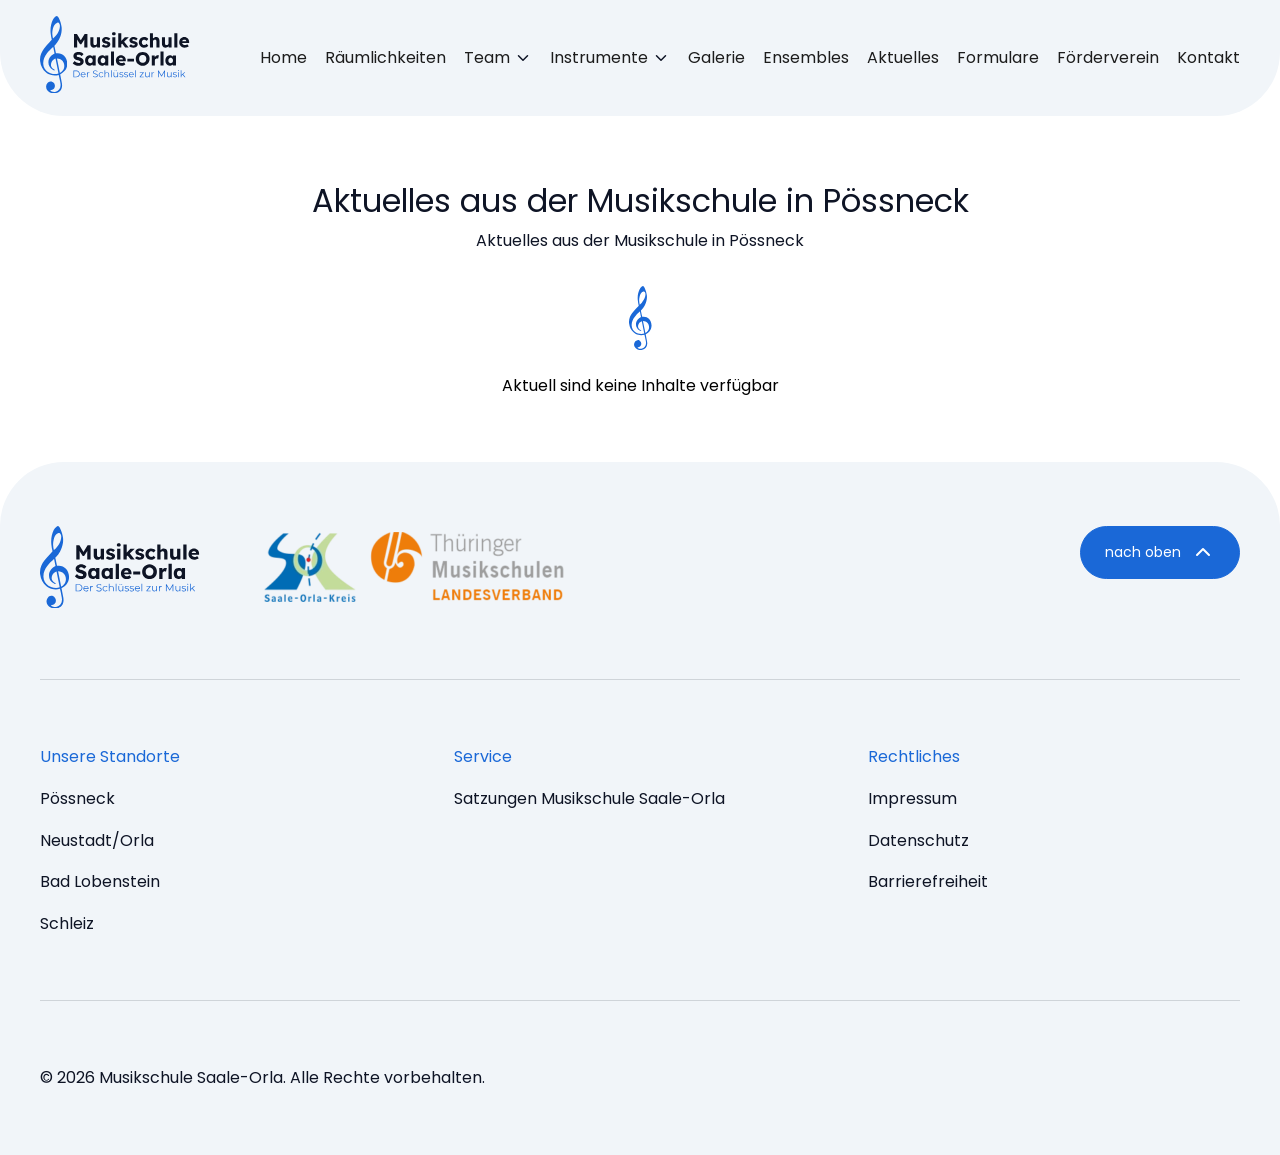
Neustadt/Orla (97, 840)
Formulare (998, 57)
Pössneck (77, 798)
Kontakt (1208, 57)
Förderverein (1108, 57)
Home (283, 57)
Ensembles (806, 57)
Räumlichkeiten (385, 57)
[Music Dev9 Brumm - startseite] (120, 571)
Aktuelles (903, 57)
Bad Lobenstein (100, 881)
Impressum (912, 798)
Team (487, 57)
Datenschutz (918, 840)
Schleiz (67, 923)
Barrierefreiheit (928, 881)
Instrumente (599, 57)
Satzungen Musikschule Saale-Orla (589, 798)
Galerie (716, 57)
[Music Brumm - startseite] (115, 58)
